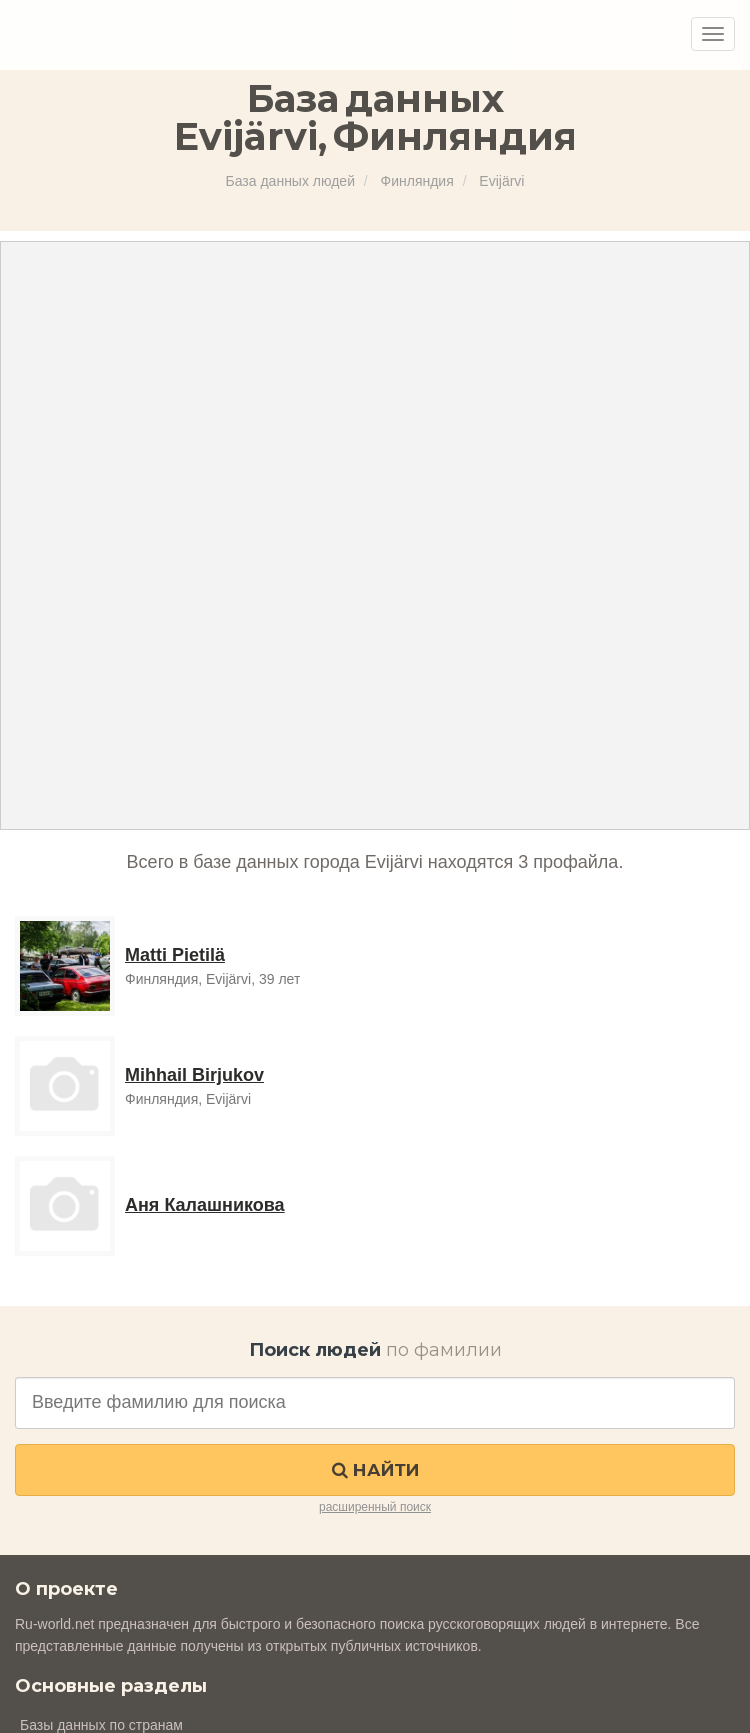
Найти (375, 1470)
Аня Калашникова (205, 1205)
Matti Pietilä (175, 955)
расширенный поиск (375, 1507)
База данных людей (290, 181)
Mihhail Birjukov (194, 1075)
